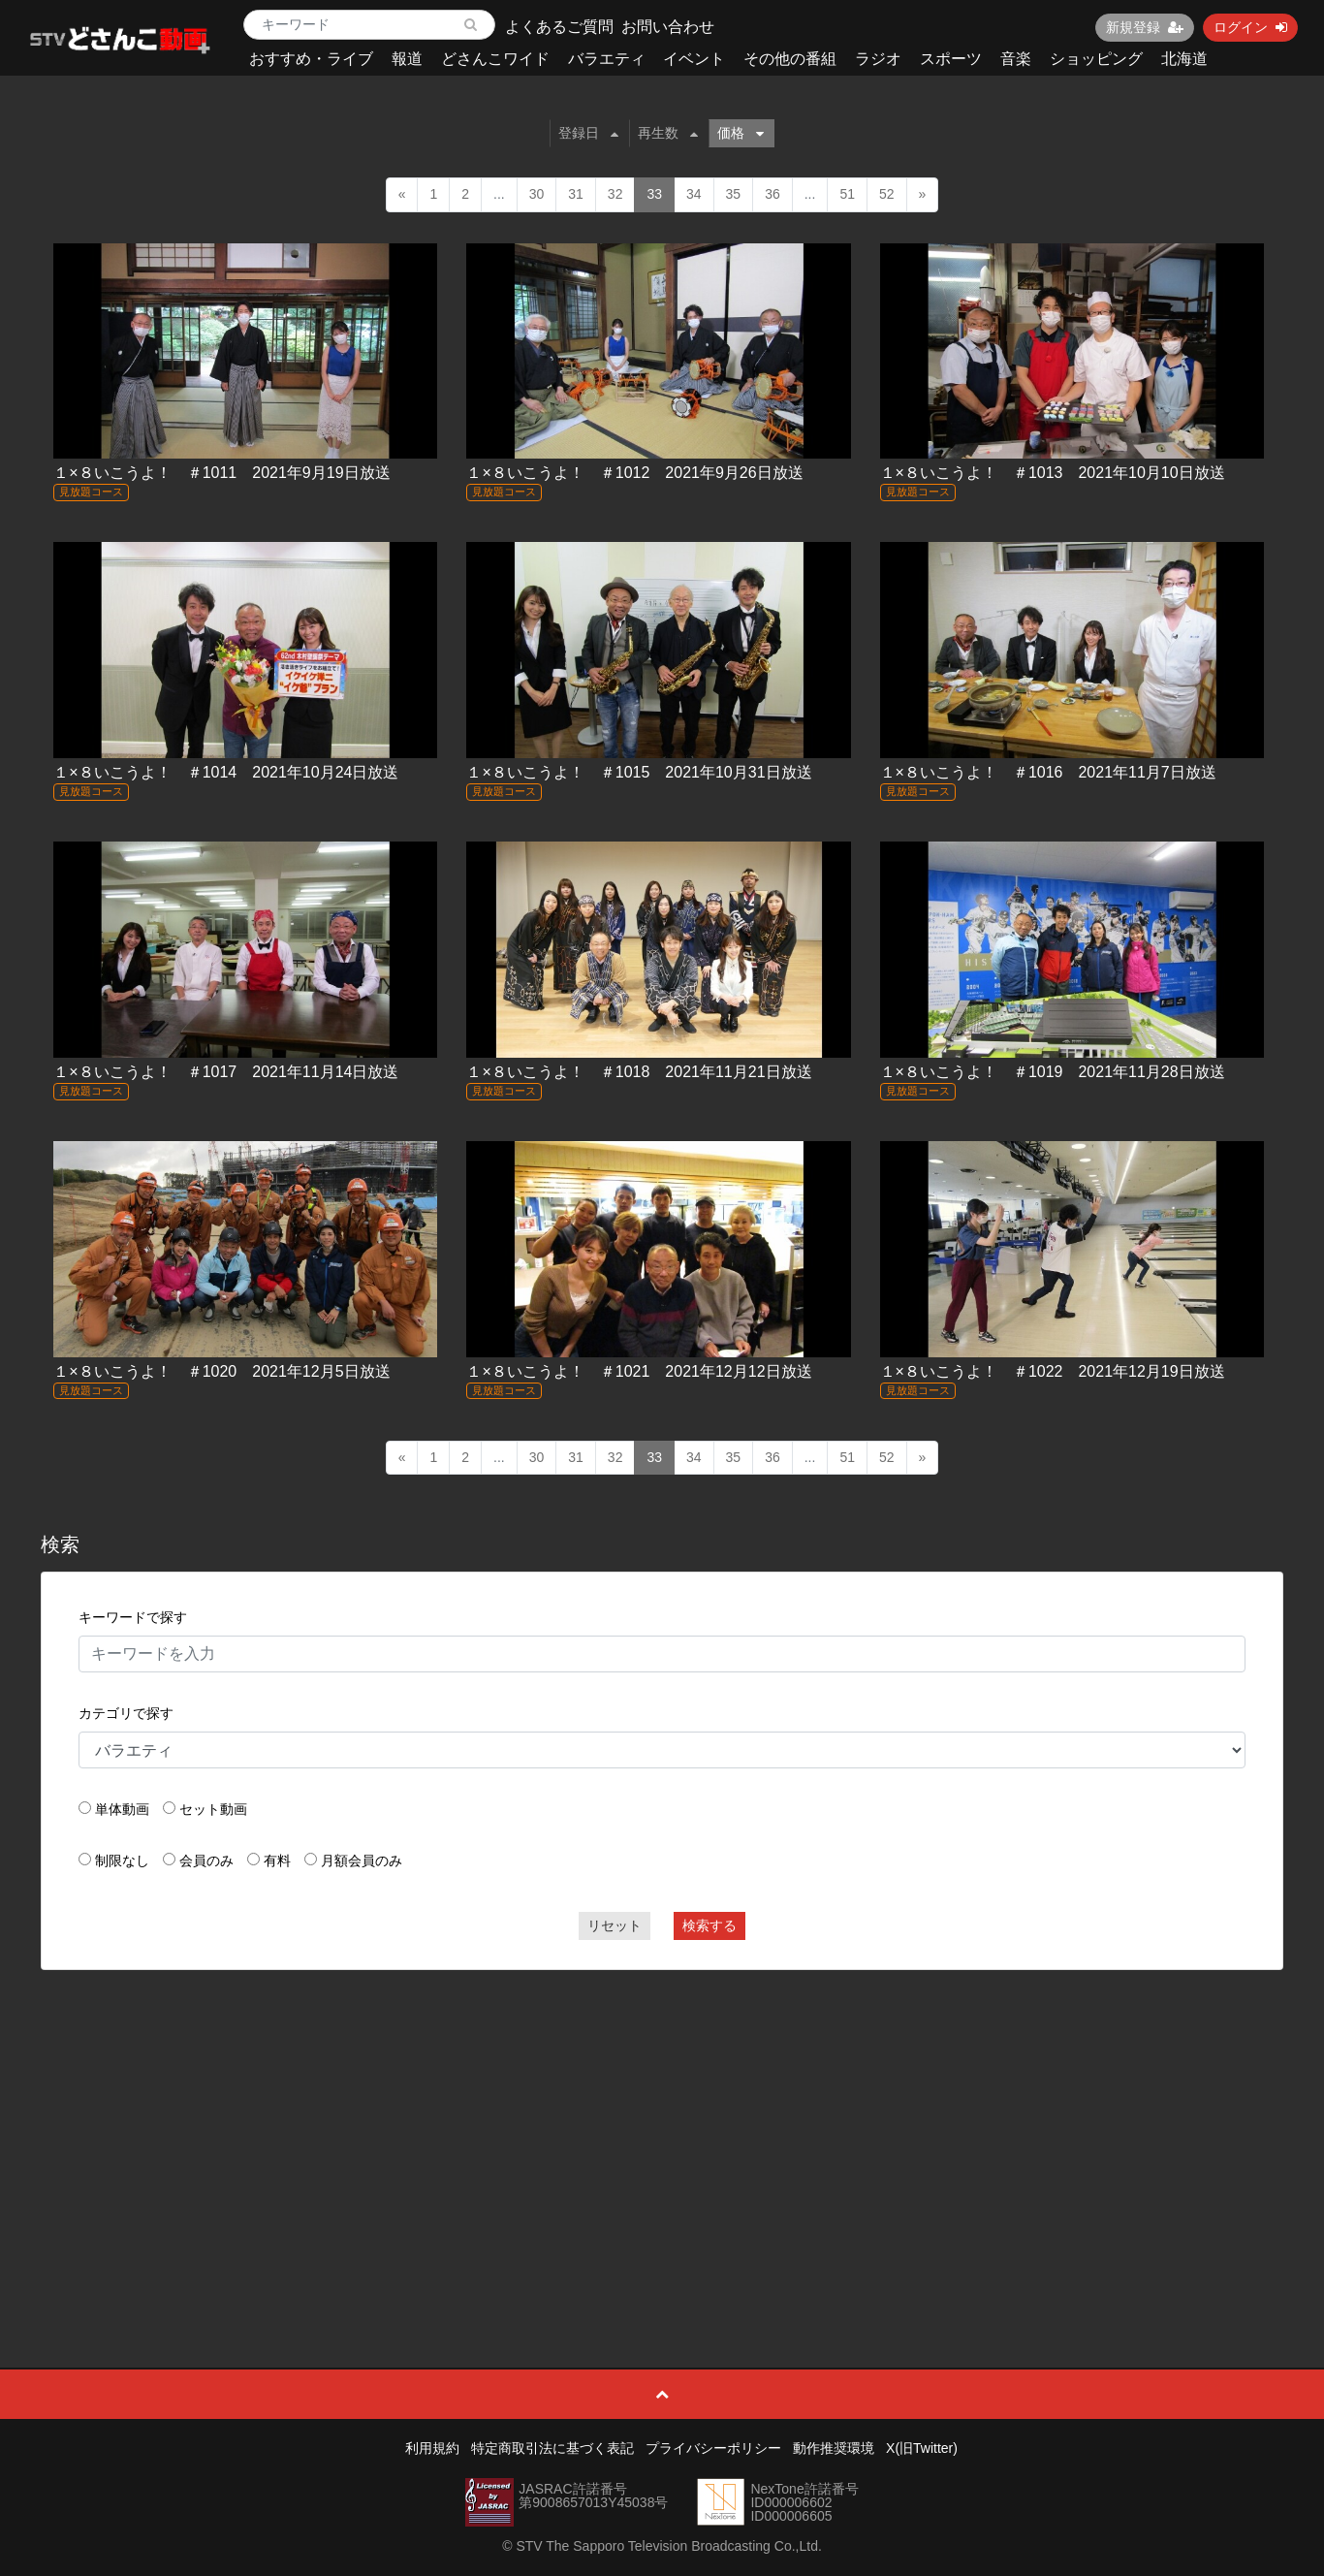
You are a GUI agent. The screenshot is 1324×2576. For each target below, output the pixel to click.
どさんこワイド (495, 58)
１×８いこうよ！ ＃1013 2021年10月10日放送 (1052, 472)
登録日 (588, 133)
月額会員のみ (361, 1860)
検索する (709, 1925)
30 (537, 194)
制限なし (122, 1860)
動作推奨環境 (833, 2448)
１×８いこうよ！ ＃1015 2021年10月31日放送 (638, 772)
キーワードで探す (133, 1617)
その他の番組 (789, 58)
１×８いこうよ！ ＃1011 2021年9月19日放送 (221, 472)
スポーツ (951, 58)
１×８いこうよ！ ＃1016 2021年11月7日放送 (1048, 772)
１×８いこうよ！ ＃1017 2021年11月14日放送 (225, 1072)
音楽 (1015, 58)
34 (694, 194)
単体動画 (122, 1809)
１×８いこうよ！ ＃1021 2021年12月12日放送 (638, 1371)
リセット (614, 1925)
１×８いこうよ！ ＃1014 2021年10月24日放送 (225, 772)
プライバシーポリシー (713, 2448)
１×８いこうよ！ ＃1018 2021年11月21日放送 (638, 1072)
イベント (694, 58)
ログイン (1250, 27)
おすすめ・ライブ (311, 58)
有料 (277, 1860)
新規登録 (1144, 27)
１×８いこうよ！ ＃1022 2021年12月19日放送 (1052, 1371)
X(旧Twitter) (922, 2448)
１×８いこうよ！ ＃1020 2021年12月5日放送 (221, 1371)
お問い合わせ (667, 26)
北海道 (1184, 58)
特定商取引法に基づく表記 (552, 2448)
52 (887, 194)
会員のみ (206, 1860)
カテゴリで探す (126, 1713)
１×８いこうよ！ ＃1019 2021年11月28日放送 (1052, 1072)
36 (772, 194)
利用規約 (432, 2448)
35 (733, 194)
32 (615, 194)
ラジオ (878, 58)
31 (575, 194)
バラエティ (607, 58)
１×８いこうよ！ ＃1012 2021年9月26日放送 (634, 472)
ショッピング (1096, 58)
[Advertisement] (662, 2125)
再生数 (668, 133)
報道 (407, 58)
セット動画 (213, 1809)
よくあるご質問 (559, 26)
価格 (740, 133)
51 (847, 194)
